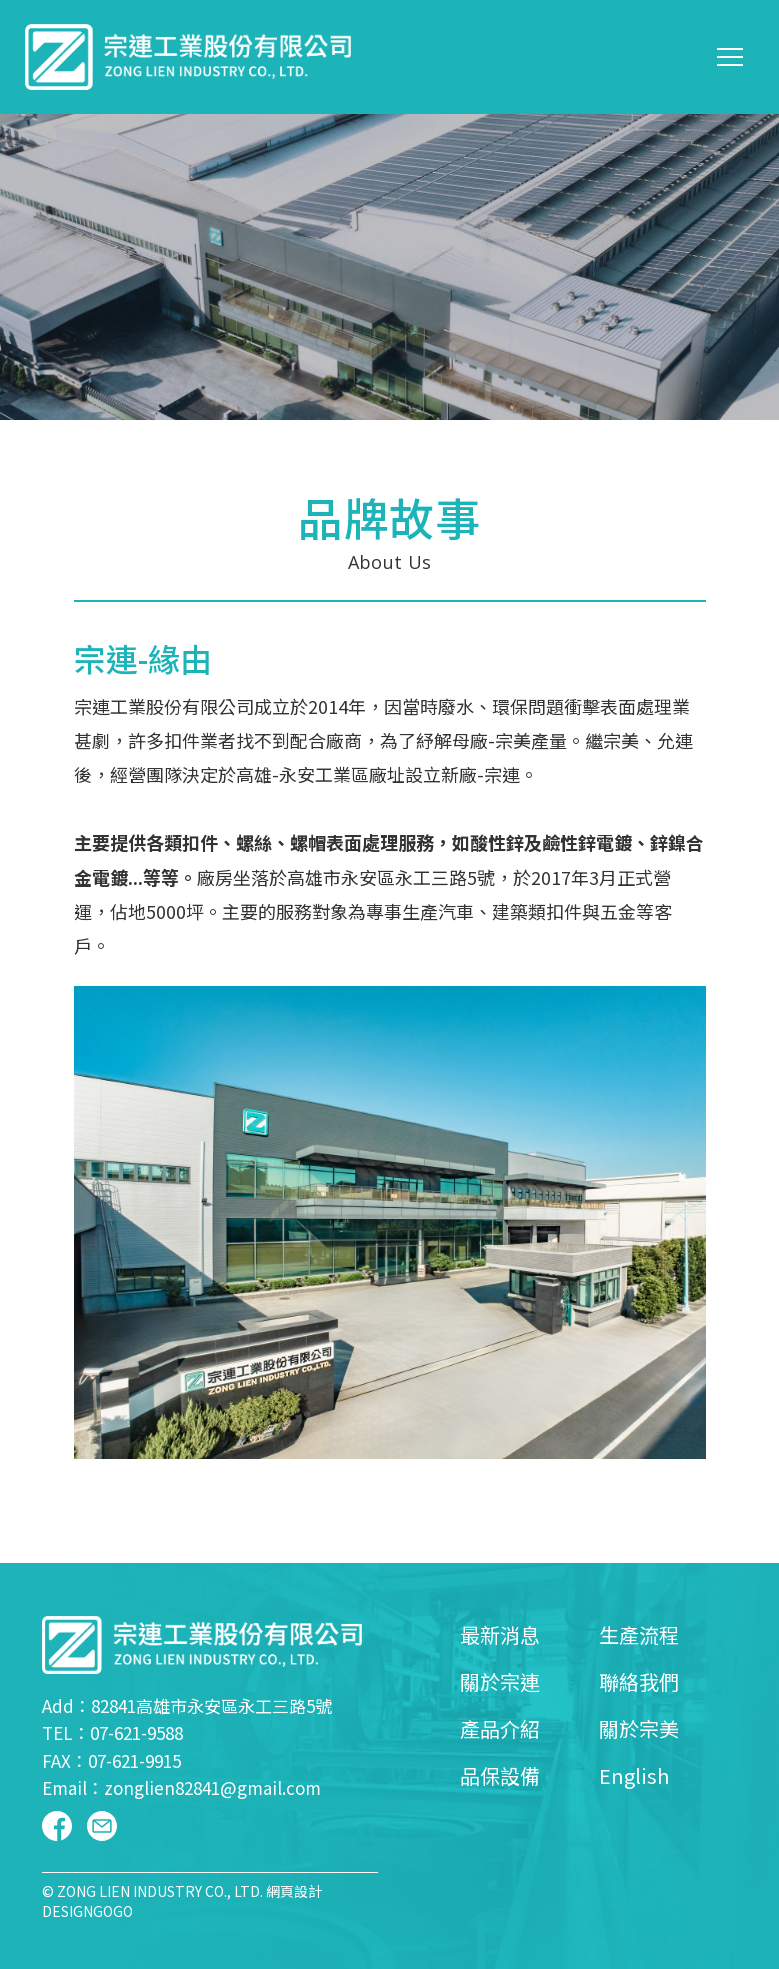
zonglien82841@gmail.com (212, 1787)
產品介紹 (500, 1728)
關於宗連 (500, 1681)
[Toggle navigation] (730, 57)
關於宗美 (639, 1728)
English (634, 1775)
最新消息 (500, 1634)
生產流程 (639, 1634)
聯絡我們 (639, 1681)
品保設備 (500, 1775)
